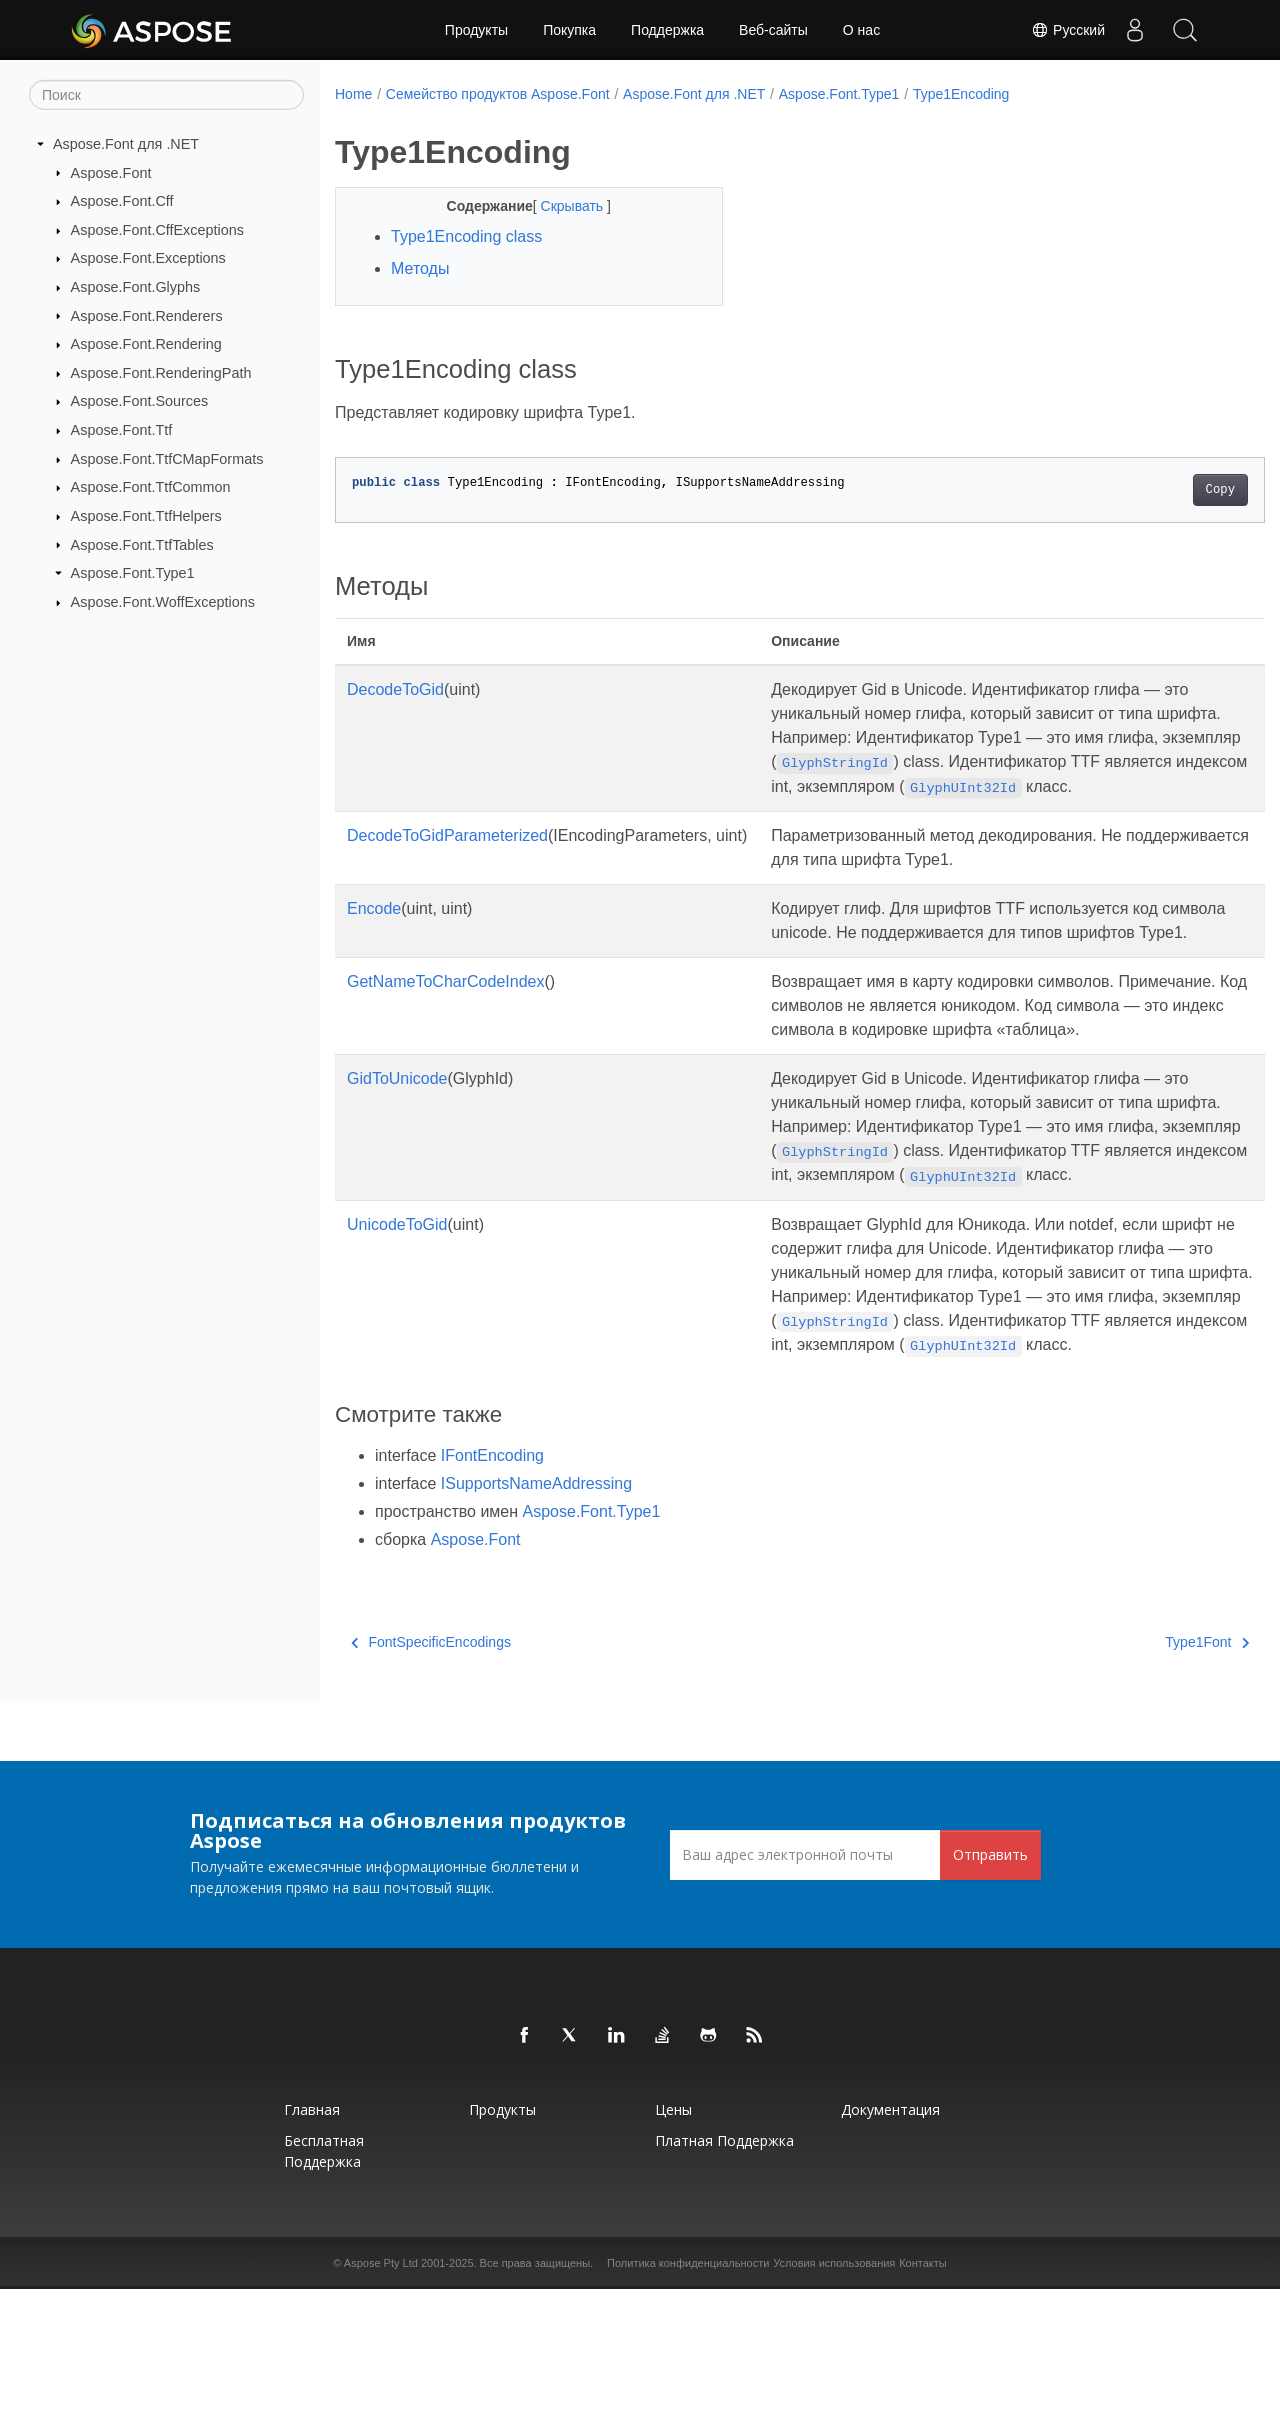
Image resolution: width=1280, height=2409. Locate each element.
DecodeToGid (395, 689)
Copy (1155, 490)
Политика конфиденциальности (688, 2383)
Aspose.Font (111, 172)
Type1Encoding (961, 94)
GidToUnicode (397, 1150)
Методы (420, 268)
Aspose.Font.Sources (140, 401)
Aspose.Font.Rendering (146, 344)
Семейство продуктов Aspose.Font (498, 94)
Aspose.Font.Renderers (147, 315)
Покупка (569, 30)
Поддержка (667, 30)
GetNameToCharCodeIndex (445, 1029)
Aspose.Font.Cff (122, 201)
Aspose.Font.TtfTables (142, 544)
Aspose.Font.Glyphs (136, 287)
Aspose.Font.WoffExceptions (163, 602)
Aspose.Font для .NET (126, 144)
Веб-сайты (773, 30)
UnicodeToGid (397, 1320)
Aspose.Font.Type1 (133, 573)
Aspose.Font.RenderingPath (161, 373)
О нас (861, 30)
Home (353, 94)
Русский (1068, 30)
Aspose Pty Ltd (381, 2383)
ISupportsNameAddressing (536, 1603)
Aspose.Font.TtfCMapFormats (167, 459)
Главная (312, 2229)
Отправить (990, 1974)
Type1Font (1143, 1762)
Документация (890, 2229)
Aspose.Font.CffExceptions (157, 230)
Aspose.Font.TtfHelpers (146, 516)
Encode (374, 932)
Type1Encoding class (466, 236)
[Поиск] (166, 95)
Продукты (476, 30)
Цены (673, 2229)
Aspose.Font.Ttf (122, 430)
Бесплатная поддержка (324, 2271)
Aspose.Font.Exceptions (148, 258)
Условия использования (834, 2383)
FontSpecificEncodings (431, 1762)
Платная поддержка (724, 2260)
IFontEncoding (492, 1575)
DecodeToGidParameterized (447, 859)
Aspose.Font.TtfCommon (151, 487)
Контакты (923, 2383)
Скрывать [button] (560, 206)
